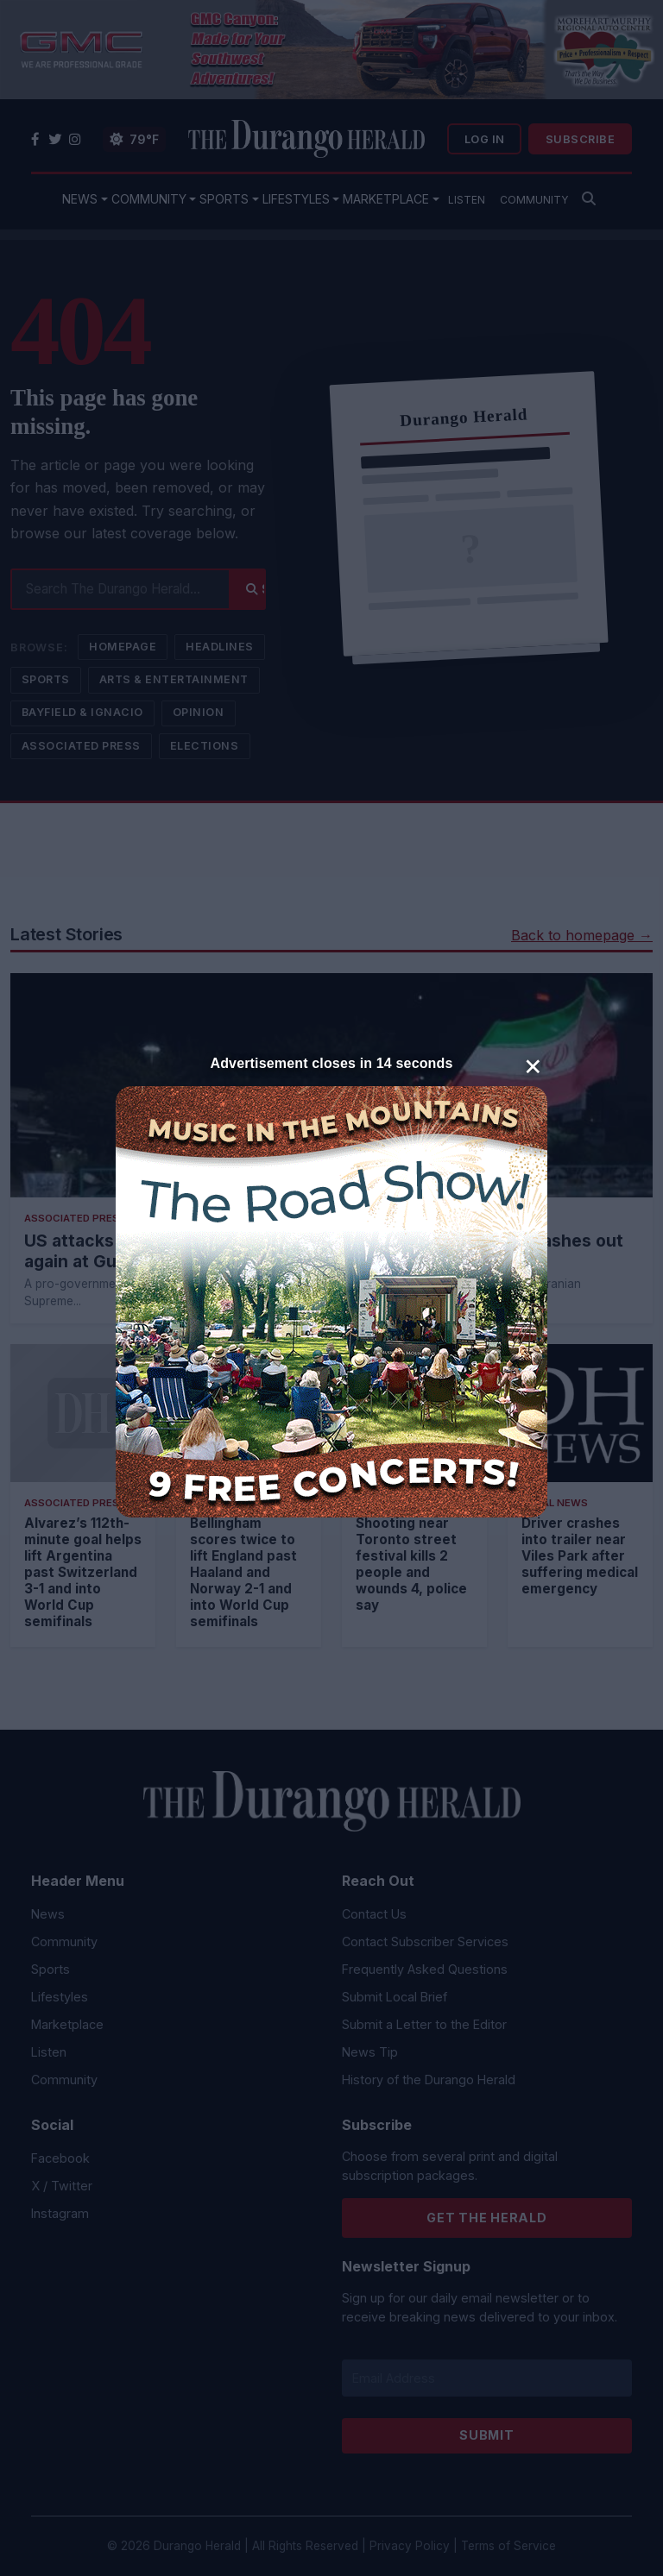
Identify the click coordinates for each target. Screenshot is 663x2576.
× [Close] (533, 1064)
